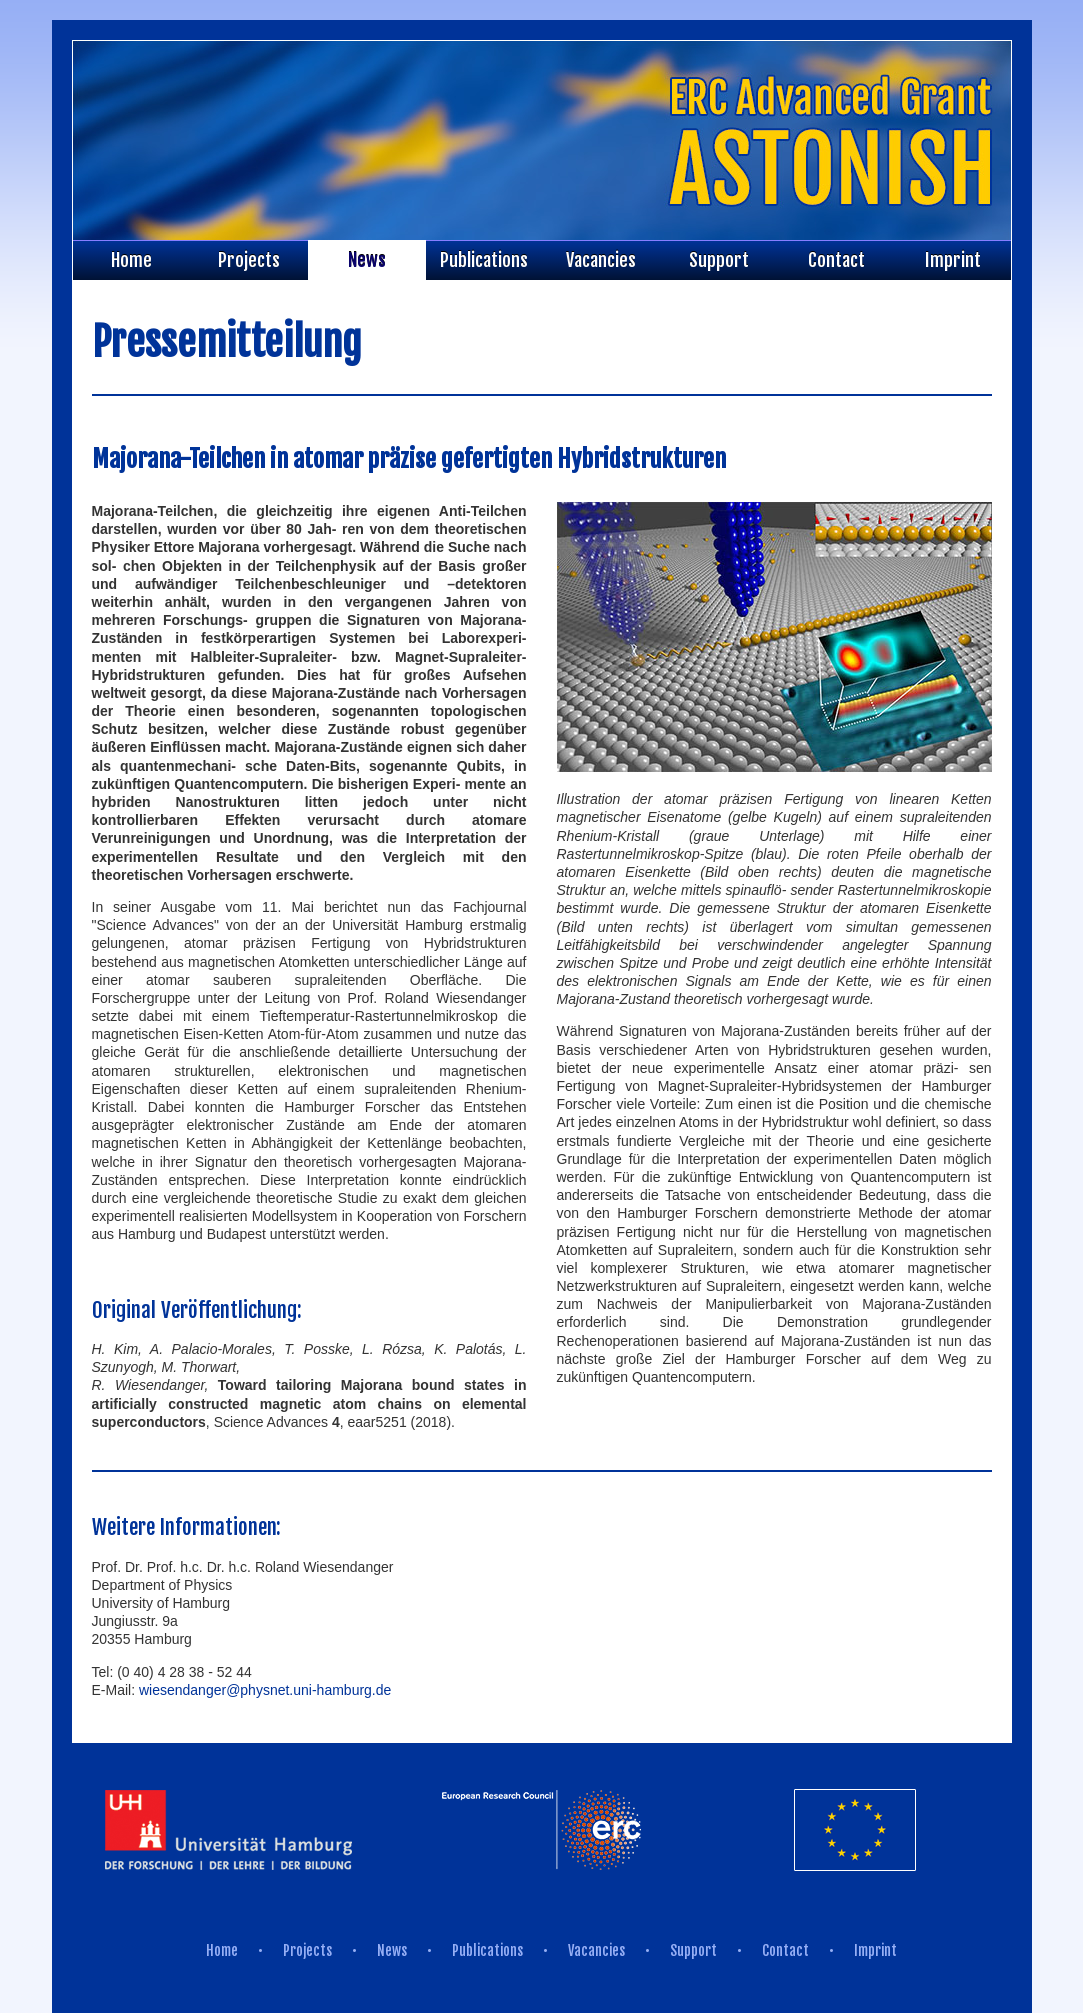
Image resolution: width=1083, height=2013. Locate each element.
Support (719, 260)
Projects (249, 260)
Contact (836, 260)
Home (131, 260)
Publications (484, 260)
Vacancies (601, 260)
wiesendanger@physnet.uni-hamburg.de (265, 1690)
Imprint (953, 260)
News (367, 260)
